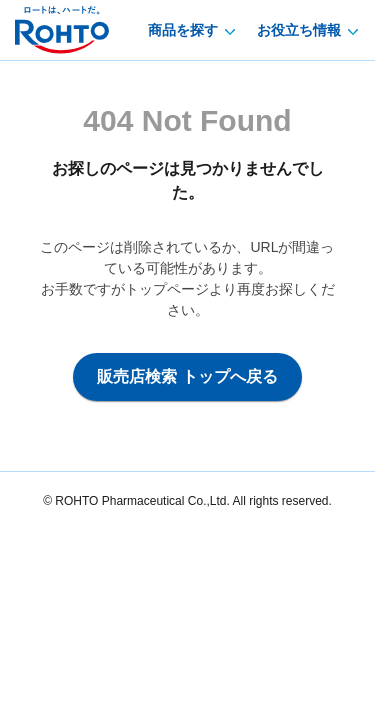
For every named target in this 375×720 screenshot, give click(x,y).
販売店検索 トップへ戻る (187, 376)
